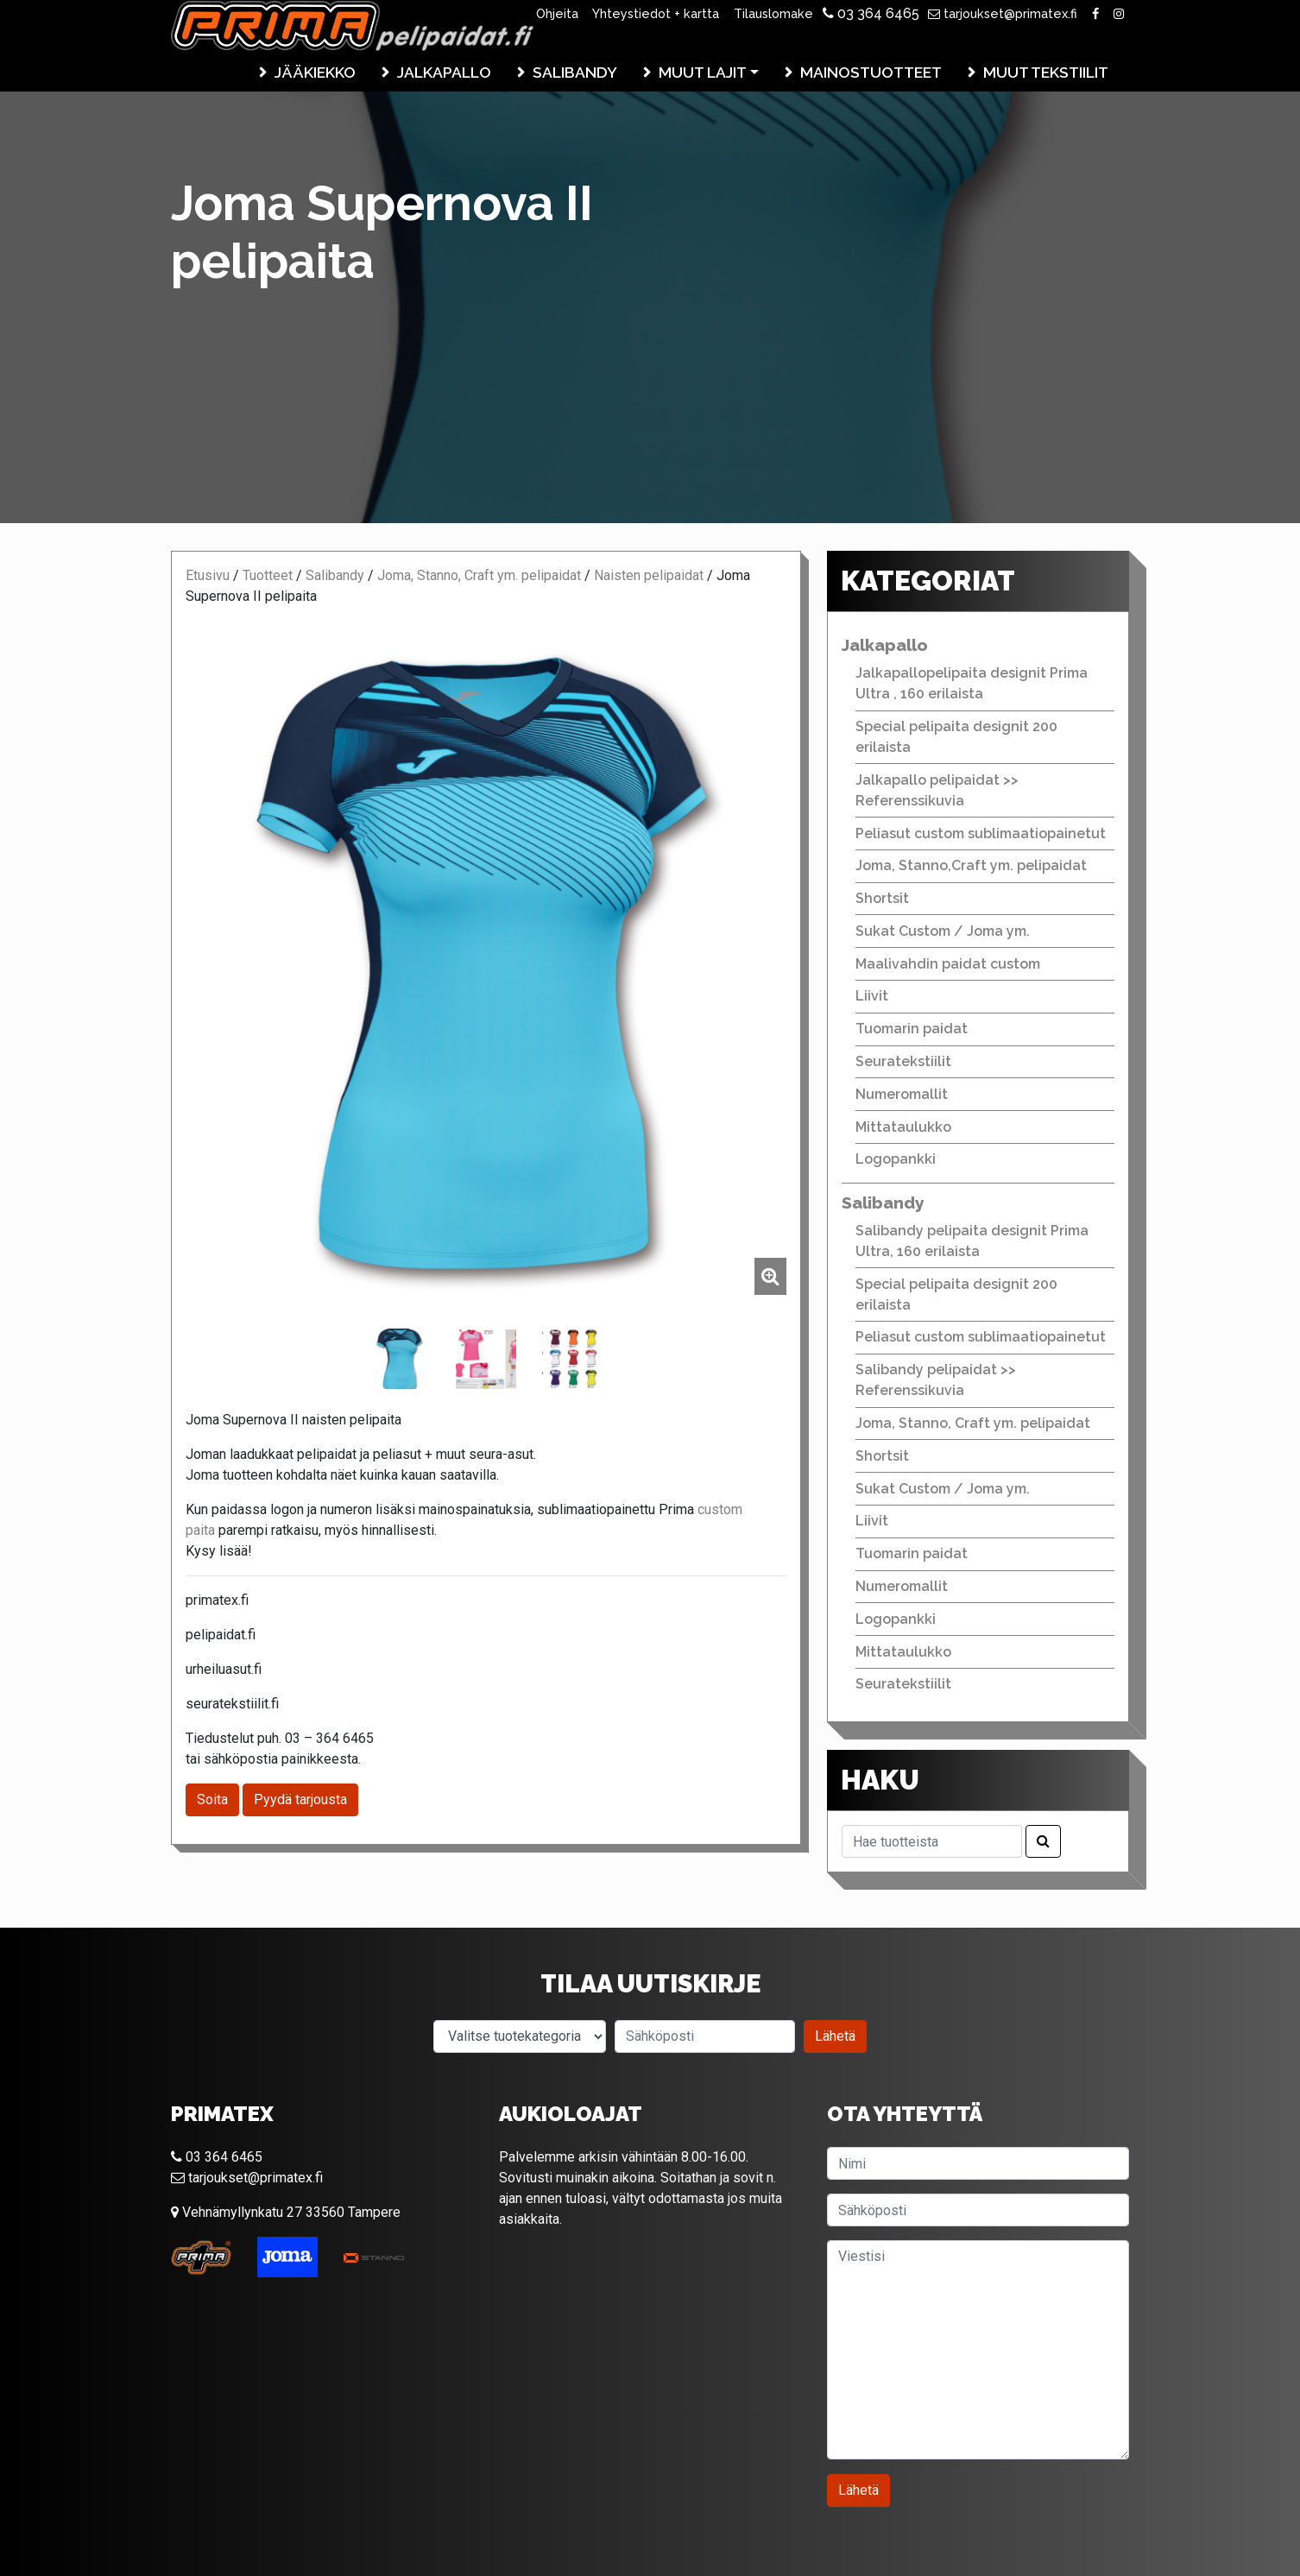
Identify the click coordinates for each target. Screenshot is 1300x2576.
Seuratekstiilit (903, 1061)
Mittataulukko (903, 1127)
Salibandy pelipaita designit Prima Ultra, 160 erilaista (972, 1241)
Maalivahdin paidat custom (947, 964)
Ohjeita (557, 13)
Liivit (871, 996)
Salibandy (575, 72)
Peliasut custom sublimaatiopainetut (980, 833)
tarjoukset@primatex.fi (1002, 13)
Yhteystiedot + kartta (655, 13)
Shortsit (882, 898)
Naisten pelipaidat (649, 575)
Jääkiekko (315, 72)
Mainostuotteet (871, 72)
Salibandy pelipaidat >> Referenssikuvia (935, 1379)
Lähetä (835, 2036)
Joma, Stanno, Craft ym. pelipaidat (479, 575)
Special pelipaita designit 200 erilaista (956, 736)
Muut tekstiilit (1045, 72)
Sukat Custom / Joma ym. (942, 931)
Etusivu (208, 575)
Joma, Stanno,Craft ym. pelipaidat (971, 865)
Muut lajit (703, 72)
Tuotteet (268, 575)
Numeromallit (901, 1094)
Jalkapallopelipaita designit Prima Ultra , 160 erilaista (971, 683)
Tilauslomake (773, 13)
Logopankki (895, 1159)
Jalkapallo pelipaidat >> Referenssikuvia (937, 790)
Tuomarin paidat (911, 1028)
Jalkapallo (444, 72)
